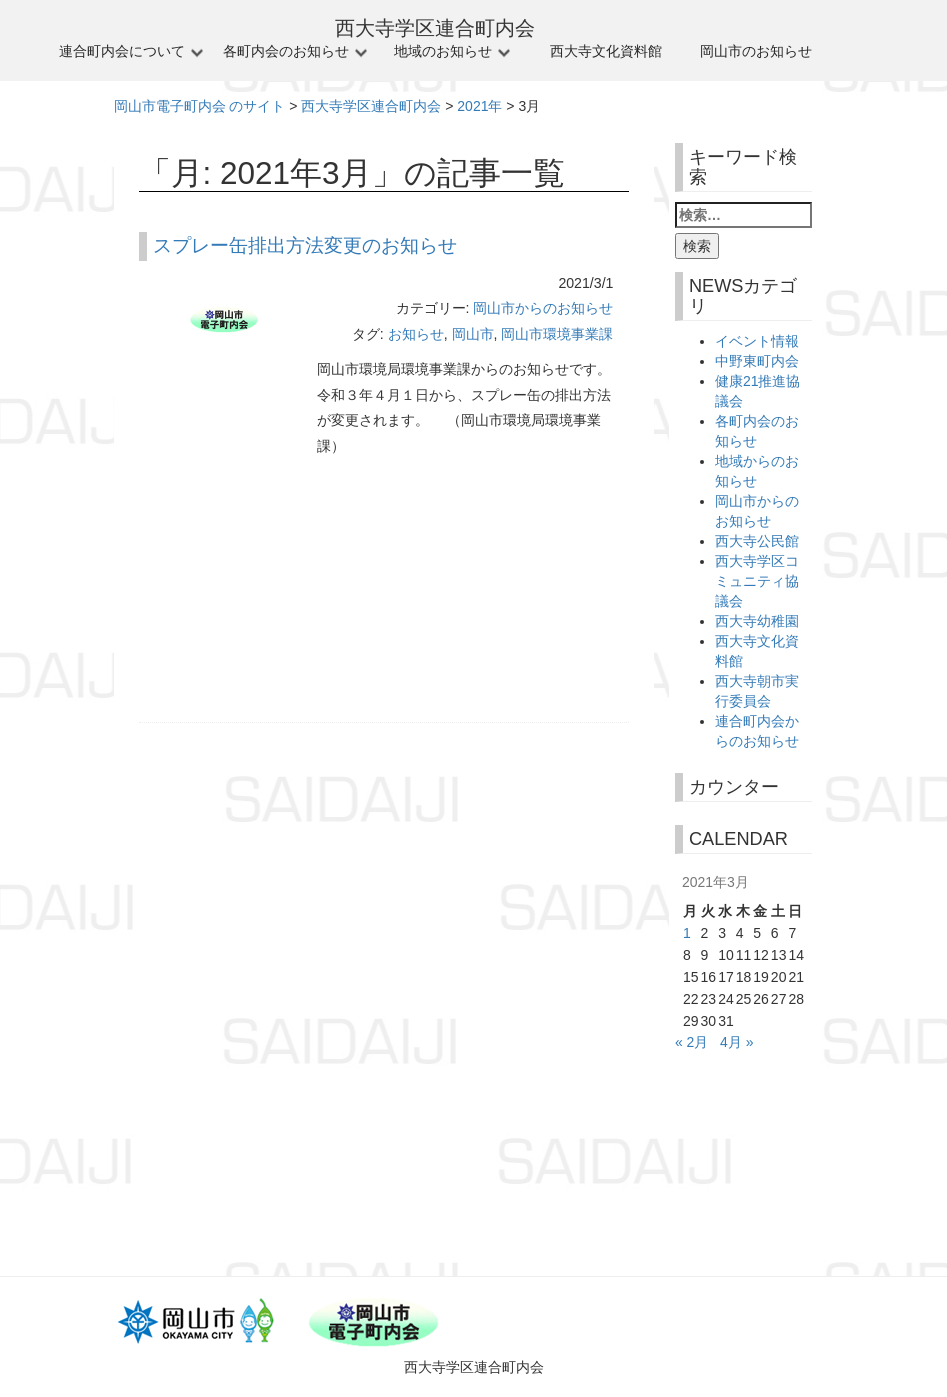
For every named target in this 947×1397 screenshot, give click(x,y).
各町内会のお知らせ (286, 51)
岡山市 (473, 334)
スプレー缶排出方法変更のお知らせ (305, 245)
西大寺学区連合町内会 (435, 28)
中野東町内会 (757, 361)
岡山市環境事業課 (557, 334)
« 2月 (691, 1042)
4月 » (736, 1042)
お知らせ (416, 334)
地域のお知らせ (443, 51)
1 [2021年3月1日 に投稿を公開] (687, 933)
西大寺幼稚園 (757, 621)
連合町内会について (122, 51)
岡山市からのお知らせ (543, 308)
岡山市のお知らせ (756, 51)
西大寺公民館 (757, 541)
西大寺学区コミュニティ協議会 (757, 581)
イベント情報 (757, 341)
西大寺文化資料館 (606, 51)
